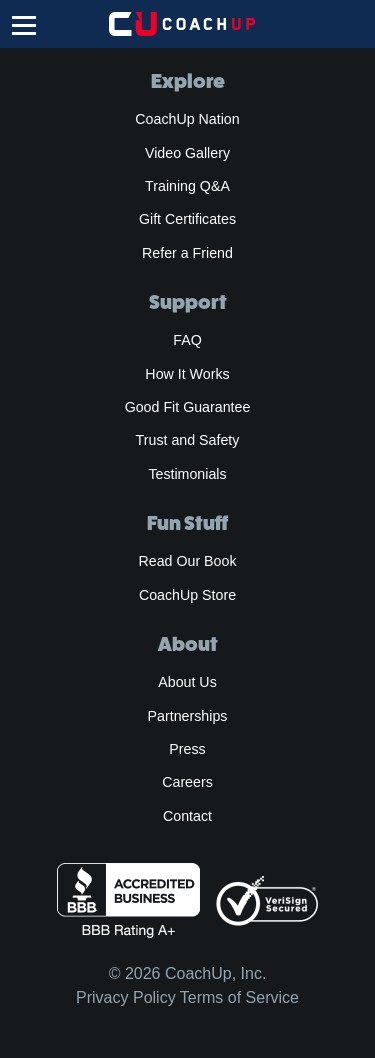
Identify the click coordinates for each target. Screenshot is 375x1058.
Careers (187, 782)
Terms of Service (239, 997)
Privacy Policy (126, 997)
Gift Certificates (187, 219)
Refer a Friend (187, 253)
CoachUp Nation (187, 119)
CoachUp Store (187, 595)
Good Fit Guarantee (188, 407)
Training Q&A (187, 186)
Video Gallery (187, 153)
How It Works (187, 374)
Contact (187, 816)
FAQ (187, 340)
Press (187, 749)
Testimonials (187, 474)
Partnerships (188, 716)
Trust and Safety (188, 440)
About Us (187, 682)
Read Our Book (187, 561)
